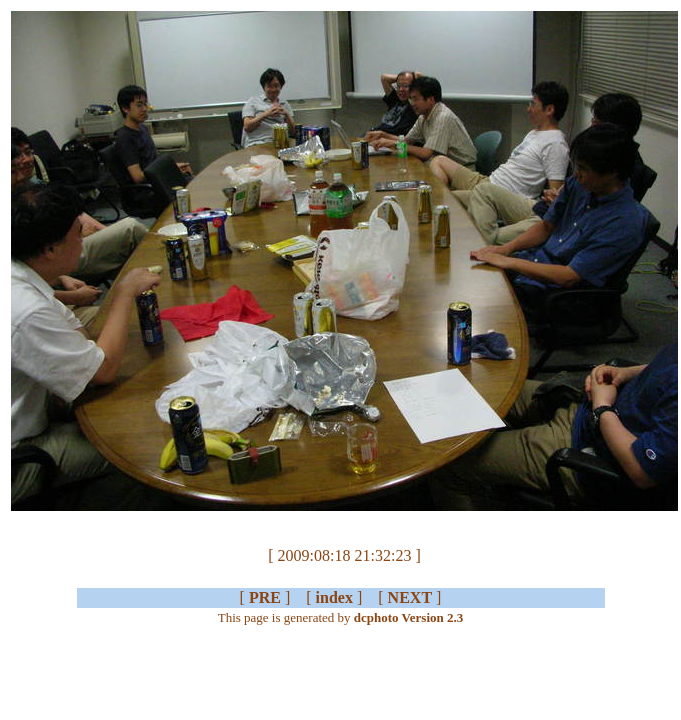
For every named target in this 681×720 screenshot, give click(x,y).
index (334, 597)
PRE (265, 597)
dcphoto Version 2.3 (408, 617)
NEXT (410, 597)
